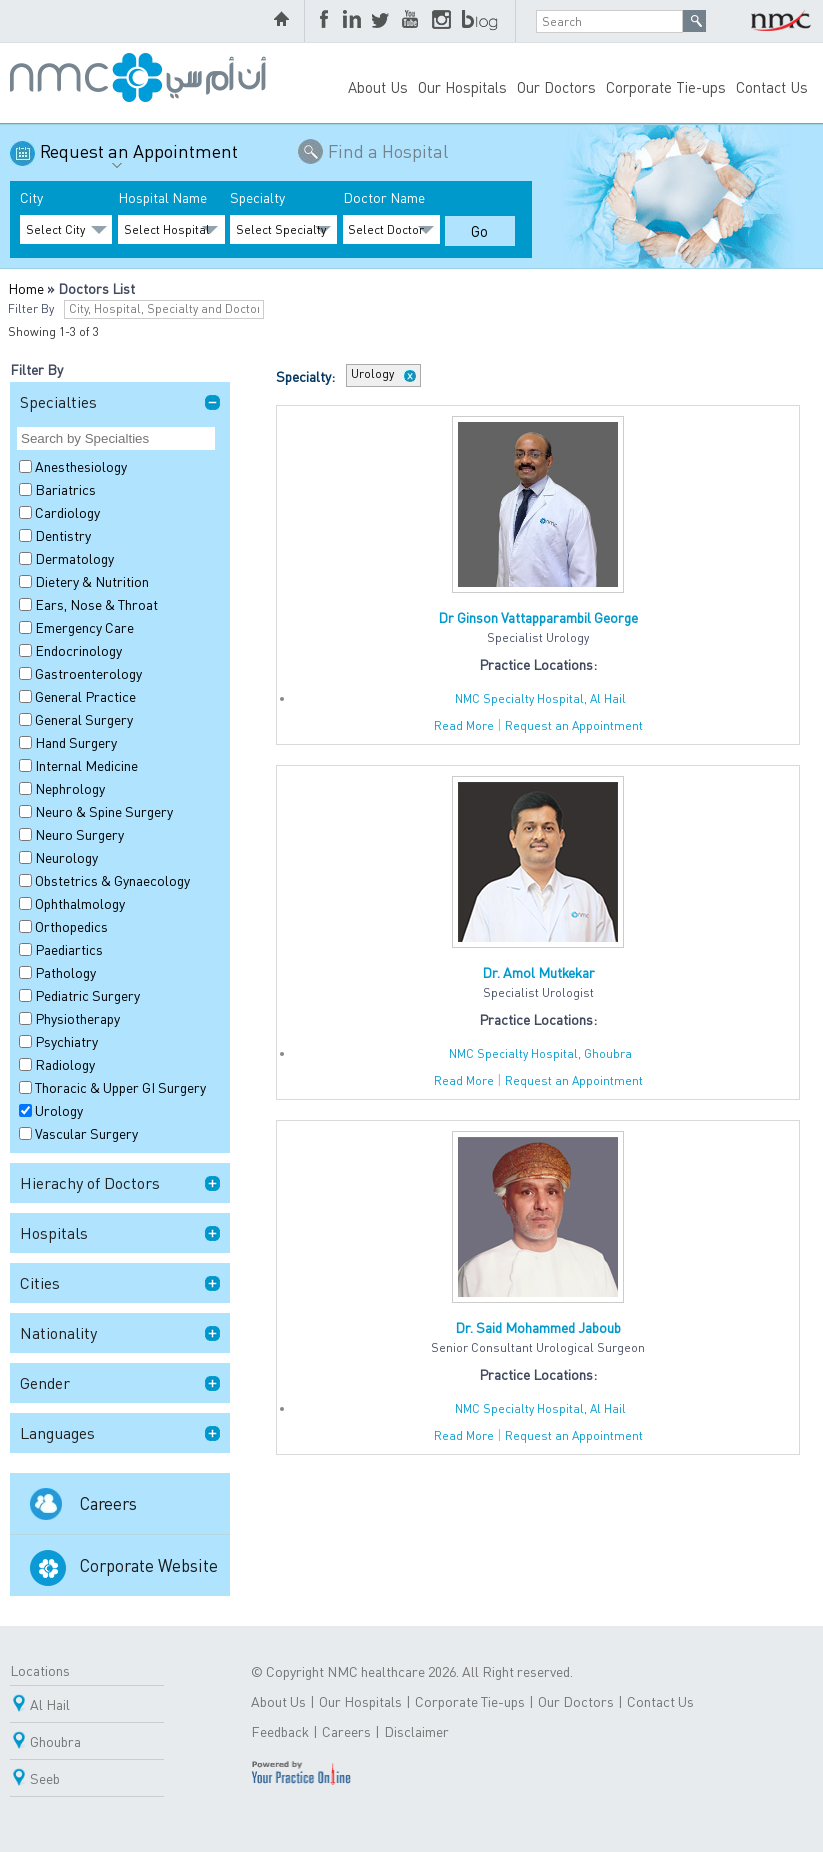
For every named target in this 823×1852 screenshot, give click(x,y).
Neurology (66, 857)
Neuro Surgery (79, 834)
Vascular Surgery (86, 1133)
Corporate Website (149, 1565)
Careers (108, 1503)
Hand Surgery (76, 742)
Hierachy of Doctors (90, 1182)
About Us (378, 87)
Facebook (326, 21)
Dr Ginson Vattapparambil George (538, 617)
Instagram (442, 21)
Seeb (45, 1778)
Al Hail (50, 1704)
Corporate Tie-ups (666, 87)
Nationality (58, 1332)
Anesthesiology (81, 466)
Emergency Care (84, 627)
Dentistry (63, 535)
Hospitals (54, 1232)
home (284, 21)
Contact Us (772, 87)
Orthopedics (71, 926)
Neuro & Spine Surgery (104, 811)
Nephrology (70, 788)
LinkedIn (352, 21)
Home (26, 288)
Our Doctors (556, 87)
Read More (464, 725)
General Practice (85, 696)
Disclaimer (416, 1731)
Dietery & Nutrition (92, 581)
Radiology (65, 1064)
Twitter (382, 21)
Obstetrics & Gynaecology (112, 880)
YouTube (412, 21)
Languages (57, 1432)
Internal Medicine (86, 765)
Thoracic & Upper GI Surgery (120, 1087)
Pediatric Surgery (87, 995)
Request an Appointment (139, 158)
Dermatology (74, 558)
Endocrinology (78, 650)
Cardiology (67, 512)
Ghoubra (55, 1741)
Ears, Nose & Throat (96, 604)
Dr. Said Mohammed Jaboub (538, 1327)
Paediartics (69, 949)
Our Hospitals (462, 87)
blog (481, 21)
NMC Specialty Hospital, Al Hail (540, 698)
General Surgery (84, 719)
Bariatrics (65, 489)
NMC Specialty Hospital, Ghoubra (540, 1053)
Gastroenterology (88, 673)
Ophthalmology (80, 903)
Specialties (58, 401)
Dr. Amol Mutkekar (538, 972)
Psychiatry (66, 1041)
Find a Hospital (388, 150)
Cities (40, 1282)
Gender (45, 1382)
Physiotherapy (77, 1018)
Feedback (280, 1731)
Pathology (65, 972)
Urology (59, 1110)
